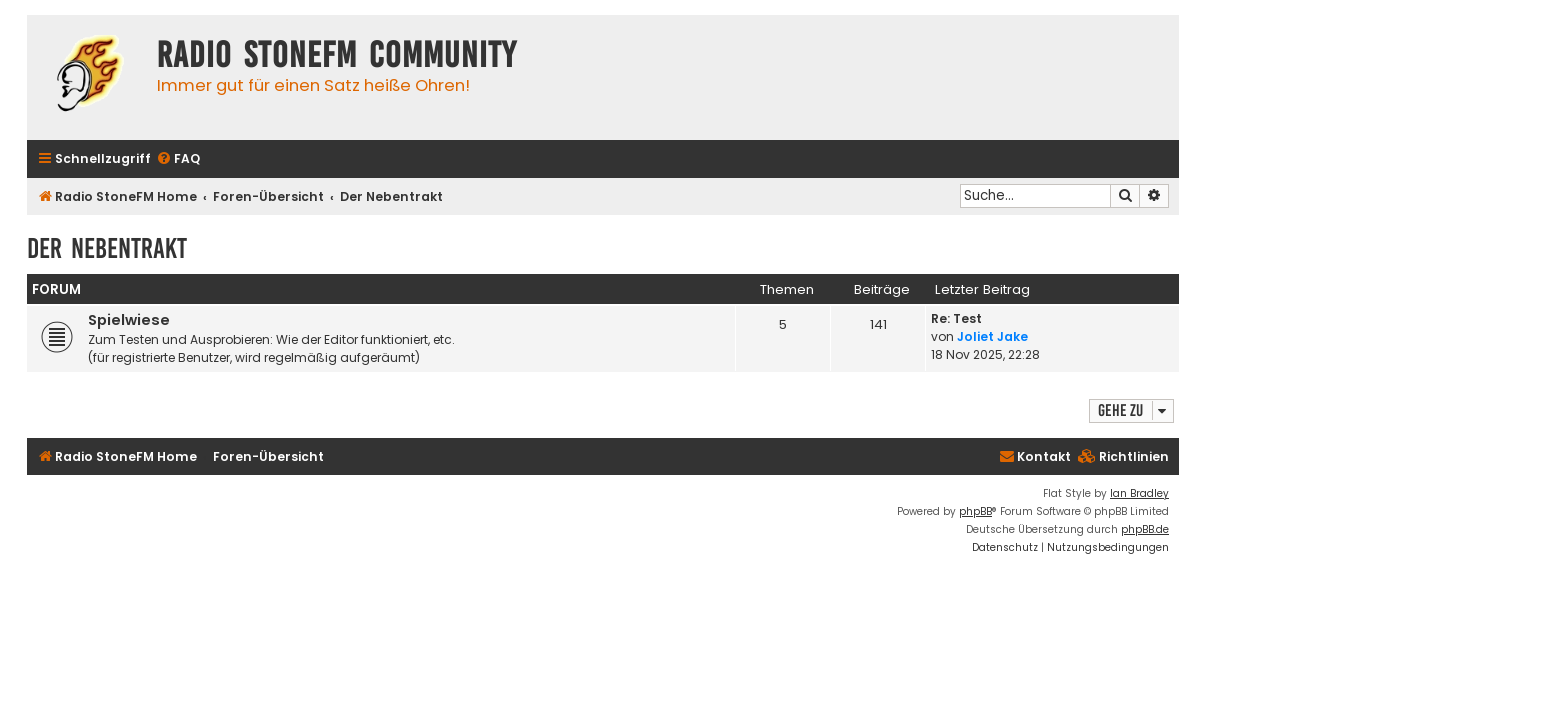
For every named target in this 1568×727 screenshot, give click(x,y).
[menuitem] (178, 159)
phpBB (975, 511)
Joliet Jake (992, 336)
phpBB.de (1145, 529)
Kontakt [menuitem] (1035, 456)
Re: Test (956, 318)
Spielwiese (129, 320)
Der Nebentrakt (107, 248)
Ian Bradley (1139, 493)
